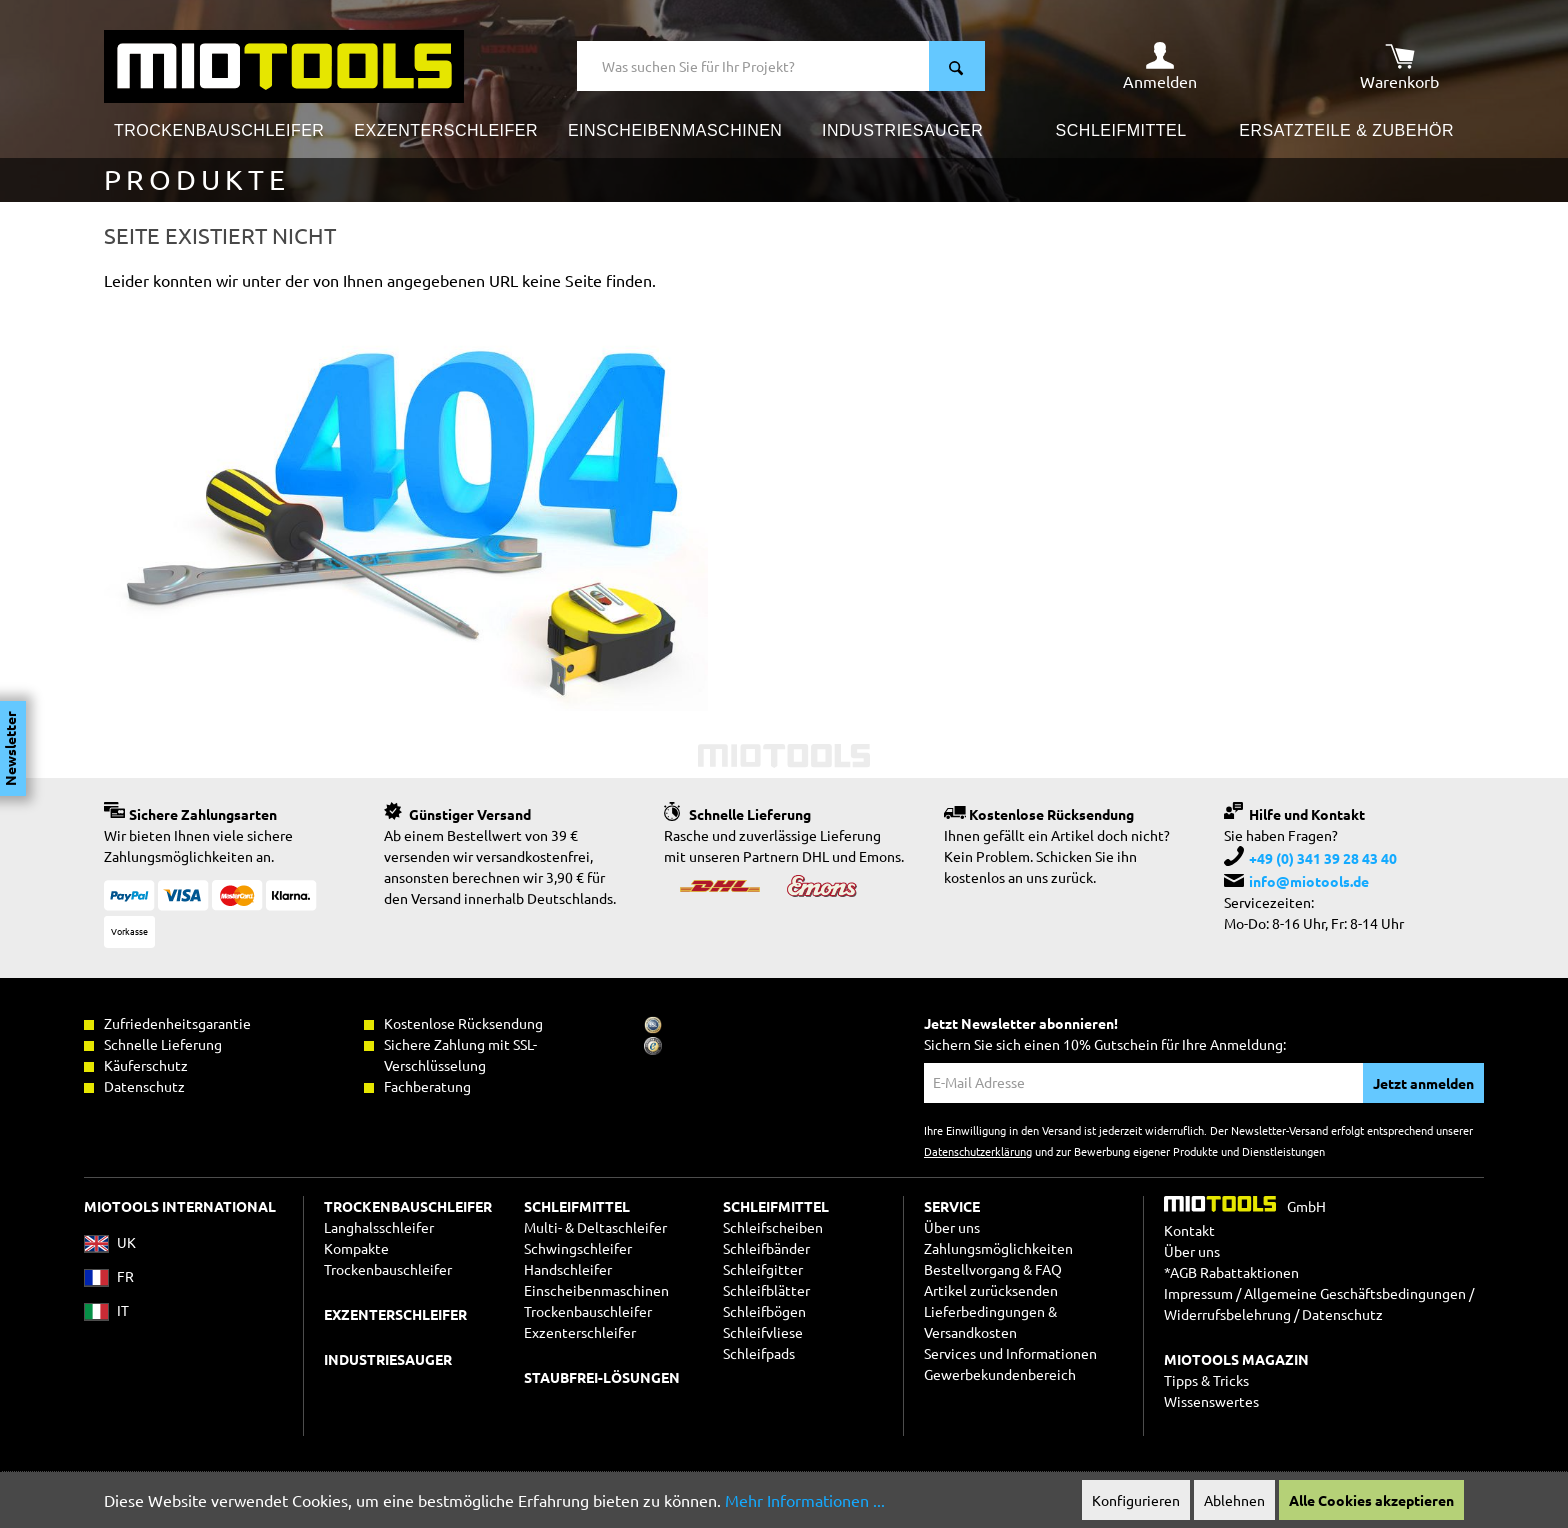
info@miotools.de (1309, 881)
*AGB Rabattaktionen (1231, 1272)
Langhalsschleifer (379, 1227)
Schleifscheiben (773, 1227)
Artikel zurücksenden (991, 1290)
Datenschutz (1342, 1314)
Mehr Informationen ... (805, 1500)
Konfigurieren (1136, 1500)
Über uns (952, 1227)
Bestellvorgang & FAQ (993, 1269)
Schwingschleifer (578, 1248)
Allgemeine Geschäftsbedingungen (1355, 1293)
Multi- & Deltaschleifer (595, 1227)
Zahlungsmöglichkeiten (998, 1248)
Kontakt (1189, 1230)
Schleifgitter (763, 1269)
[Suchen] (957, 66)
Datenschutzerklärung (978, 1151)
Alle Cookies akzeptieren (1371, 1500)
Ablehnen (1234, 1500)
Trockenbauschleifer (588, 1311)
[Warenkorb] (1399, 66)
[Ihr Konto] (1160, 66)
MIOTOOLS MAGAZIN (1236, 1359)
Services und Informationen (1010, 1353)
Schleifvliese (763, 1332)
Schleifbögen (764, 1311)
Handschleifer (568, 1269)
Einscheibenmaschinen (596, 1290)
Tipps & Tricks (1206, 1380)
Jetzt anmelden (1423, 1083)
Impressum (1198, 1293)
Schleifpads (759, 1353)
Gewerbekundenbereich (1000, 1374)
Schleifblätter (766, 1290)
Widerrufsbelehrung (1227, 1314)
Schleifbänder (766, 1248)
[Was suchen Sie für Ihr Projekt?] (753, 66)
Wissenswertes (1211, 1401)
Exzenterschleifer (580, 1332)
